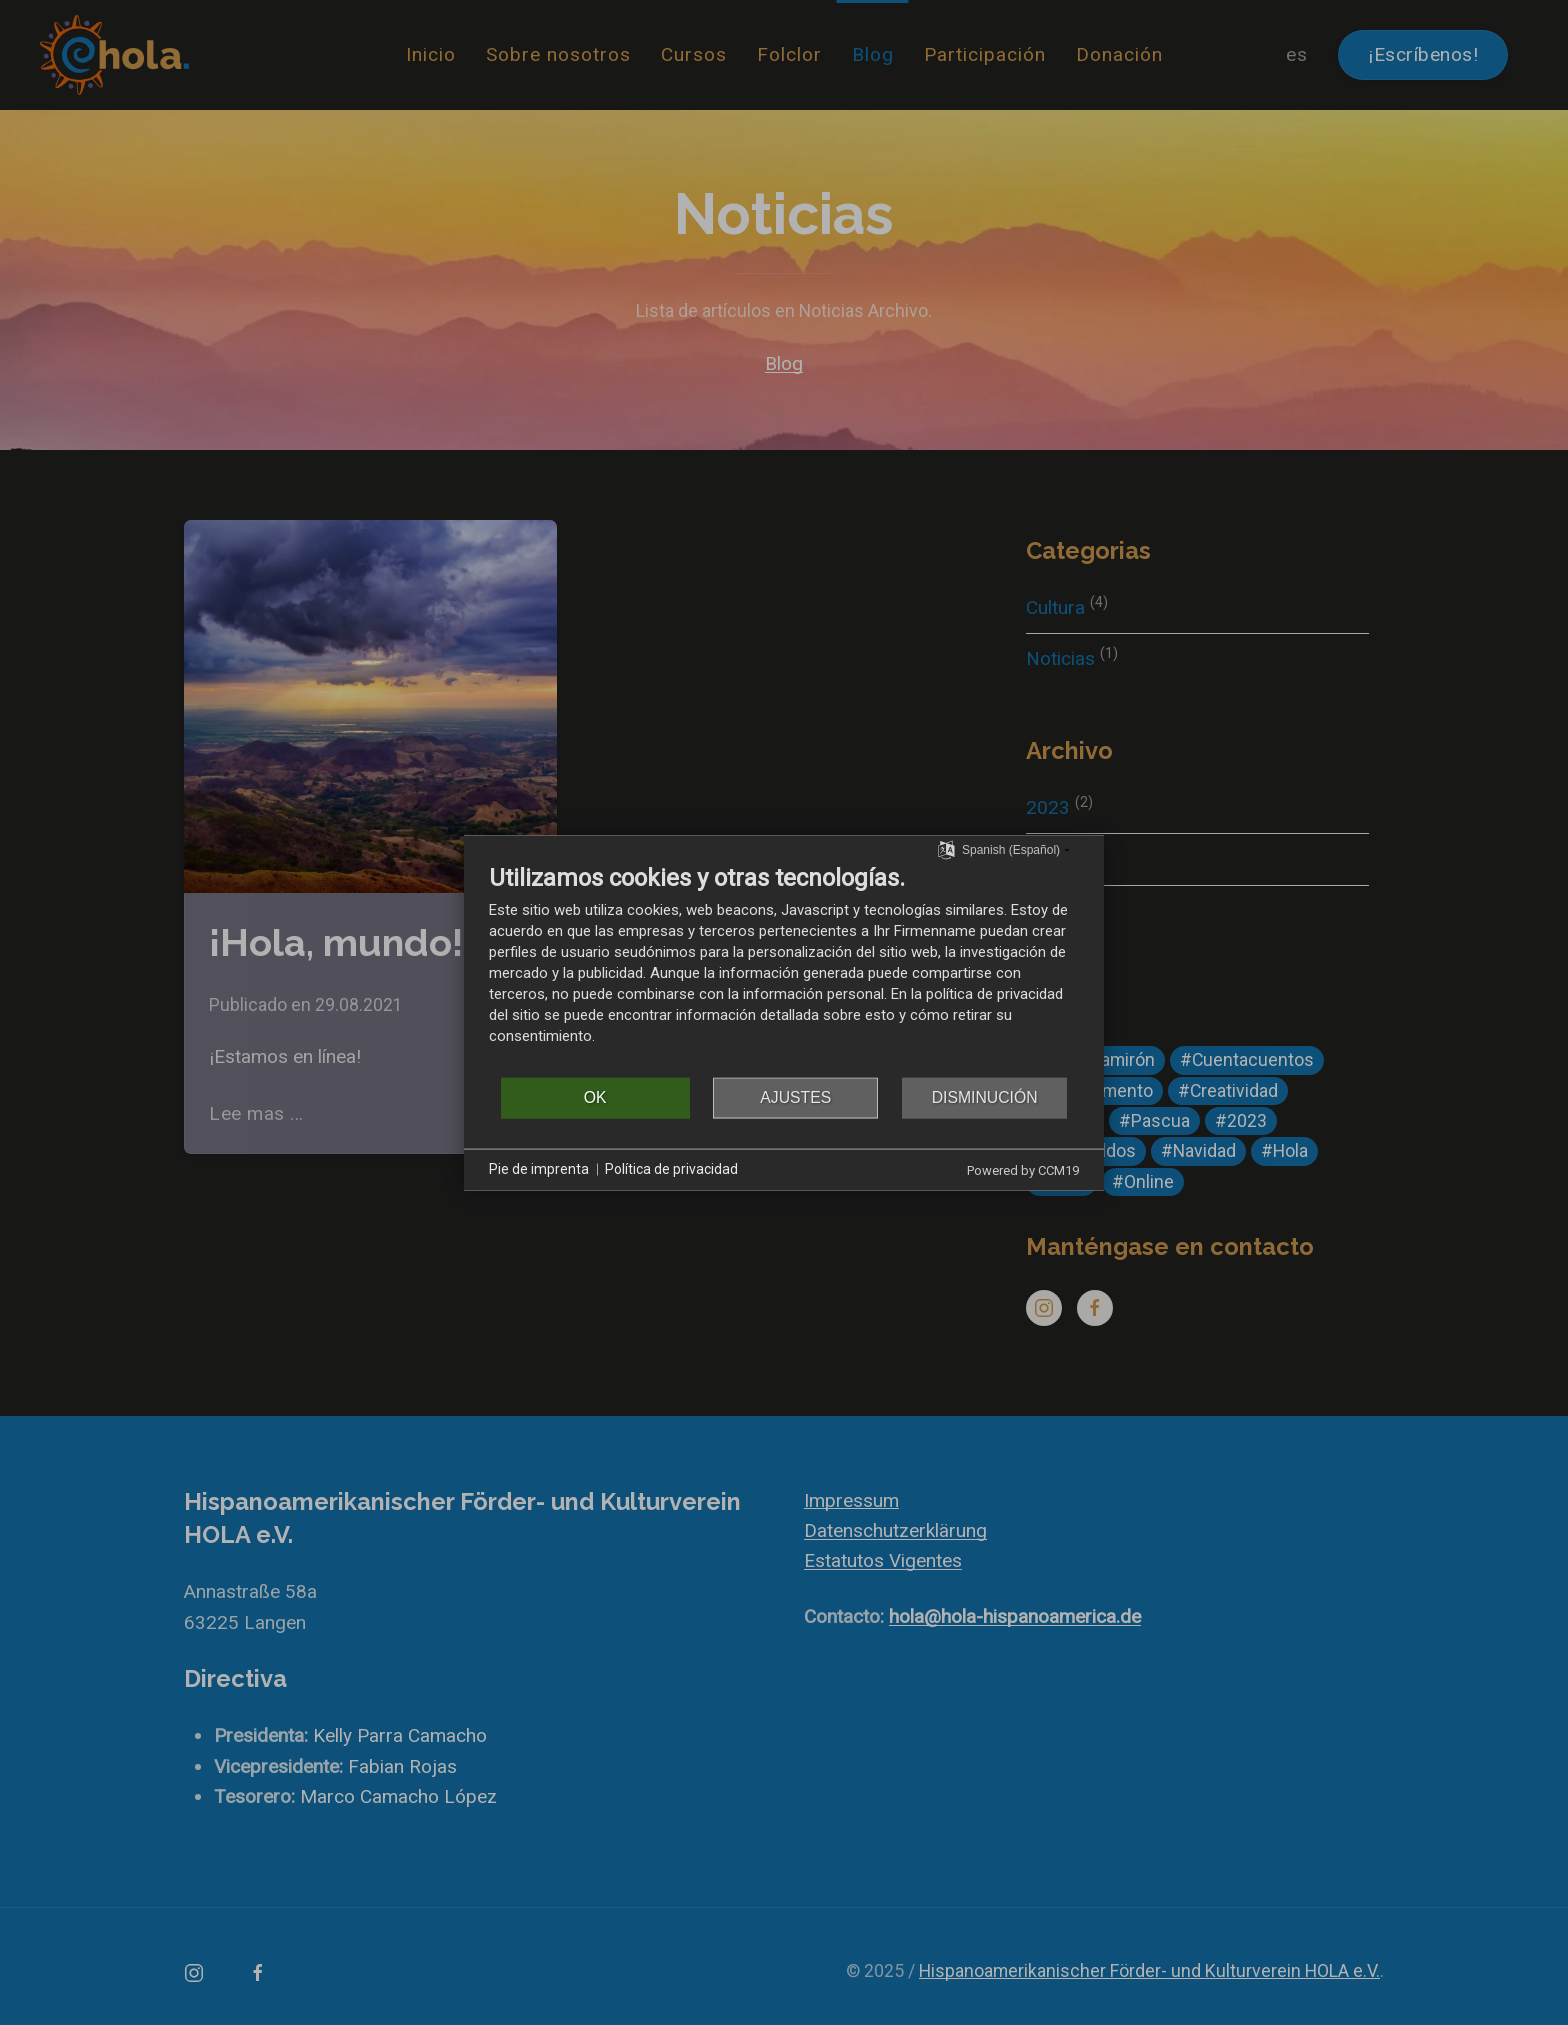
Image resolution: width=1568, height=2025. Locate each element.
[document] (784, 968)
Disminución (985, 1097)
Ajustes (795, 1097)
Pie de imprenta (539, 1169)
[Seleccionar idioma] (946, 849)
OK (595, 1097)
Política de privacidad (671, 1169)
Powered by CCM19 (1023, 1169)
